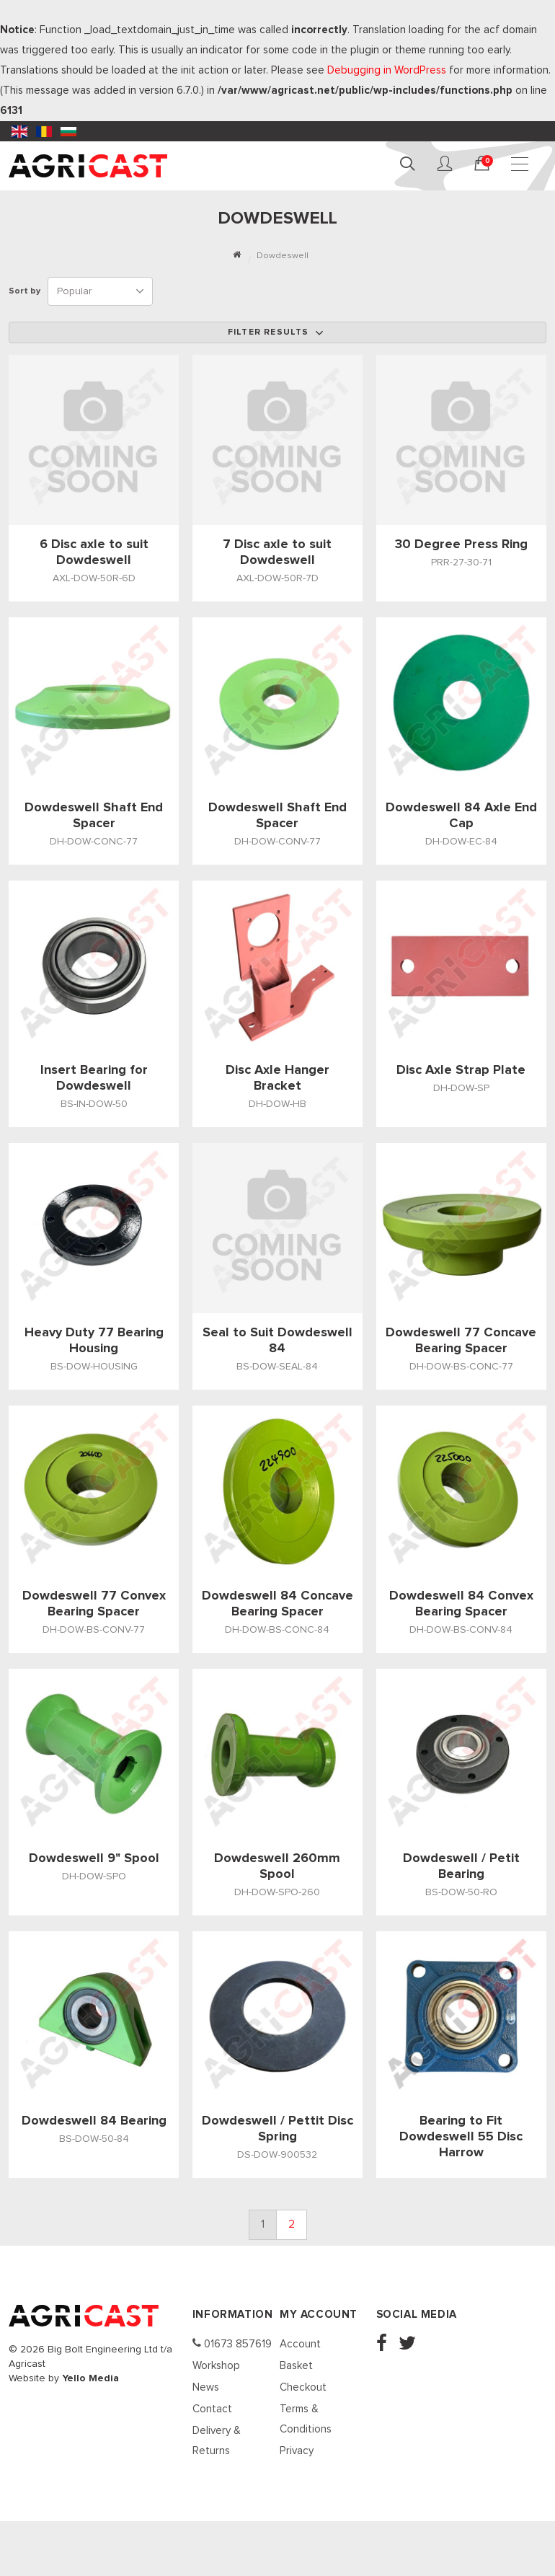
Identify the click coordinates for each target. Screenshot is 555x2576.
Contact (212, 2409)
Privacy (297, 2450)
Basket (296, 2365)
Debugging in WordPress (386, 70)
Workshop (216, 2365)
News (205, 2387)
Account (300, 2344)
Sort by (27, 291)
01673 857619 (232, 2343)
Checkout (303, 2387)
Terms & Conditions (306, 2419)
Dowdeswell (282, 256)
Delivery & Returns (216, 2440)
